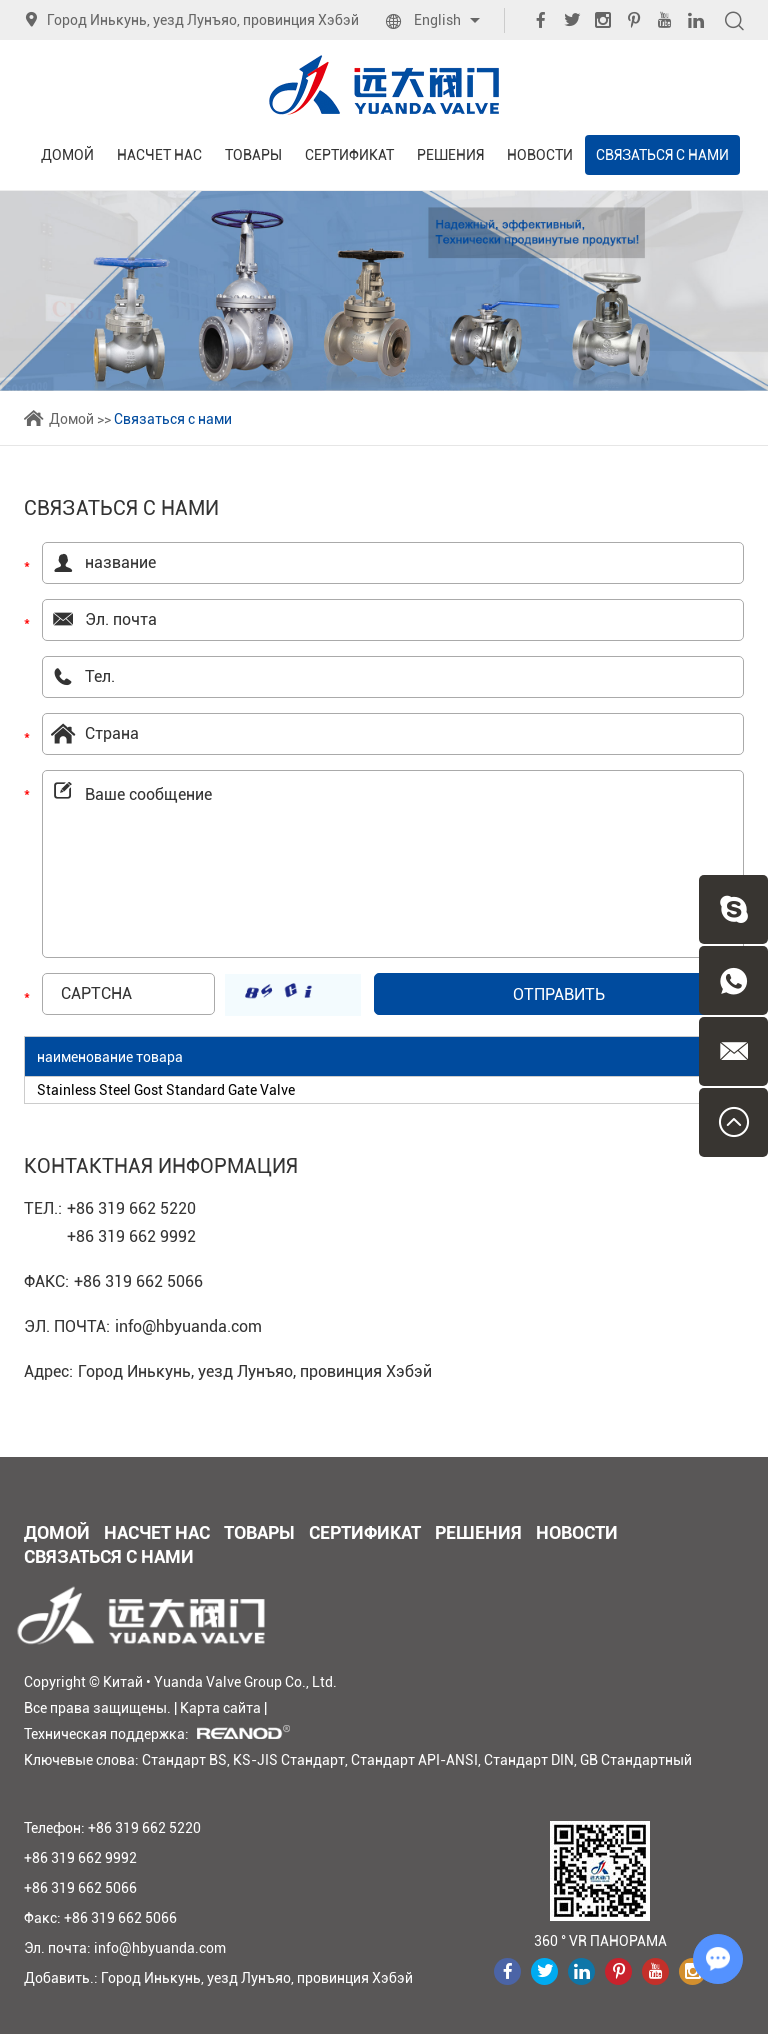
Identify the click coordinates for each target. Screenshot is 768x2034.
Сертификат (349, 155)
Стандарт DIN (529, 1760)
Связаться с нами (662, 155)
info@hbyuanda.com (188, 1326)
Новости (540, 155)
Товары (253, 155)
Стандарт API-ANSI (414, 1760)
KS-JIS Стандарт (289, 1760)
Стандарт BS (184, 1760)
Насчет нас (159, 155)
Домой (67, 155)
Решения (450, 155)
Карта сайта (220, 1708)
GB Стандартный (636, 1760)
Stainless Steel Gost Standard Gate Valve (166, 1090)
